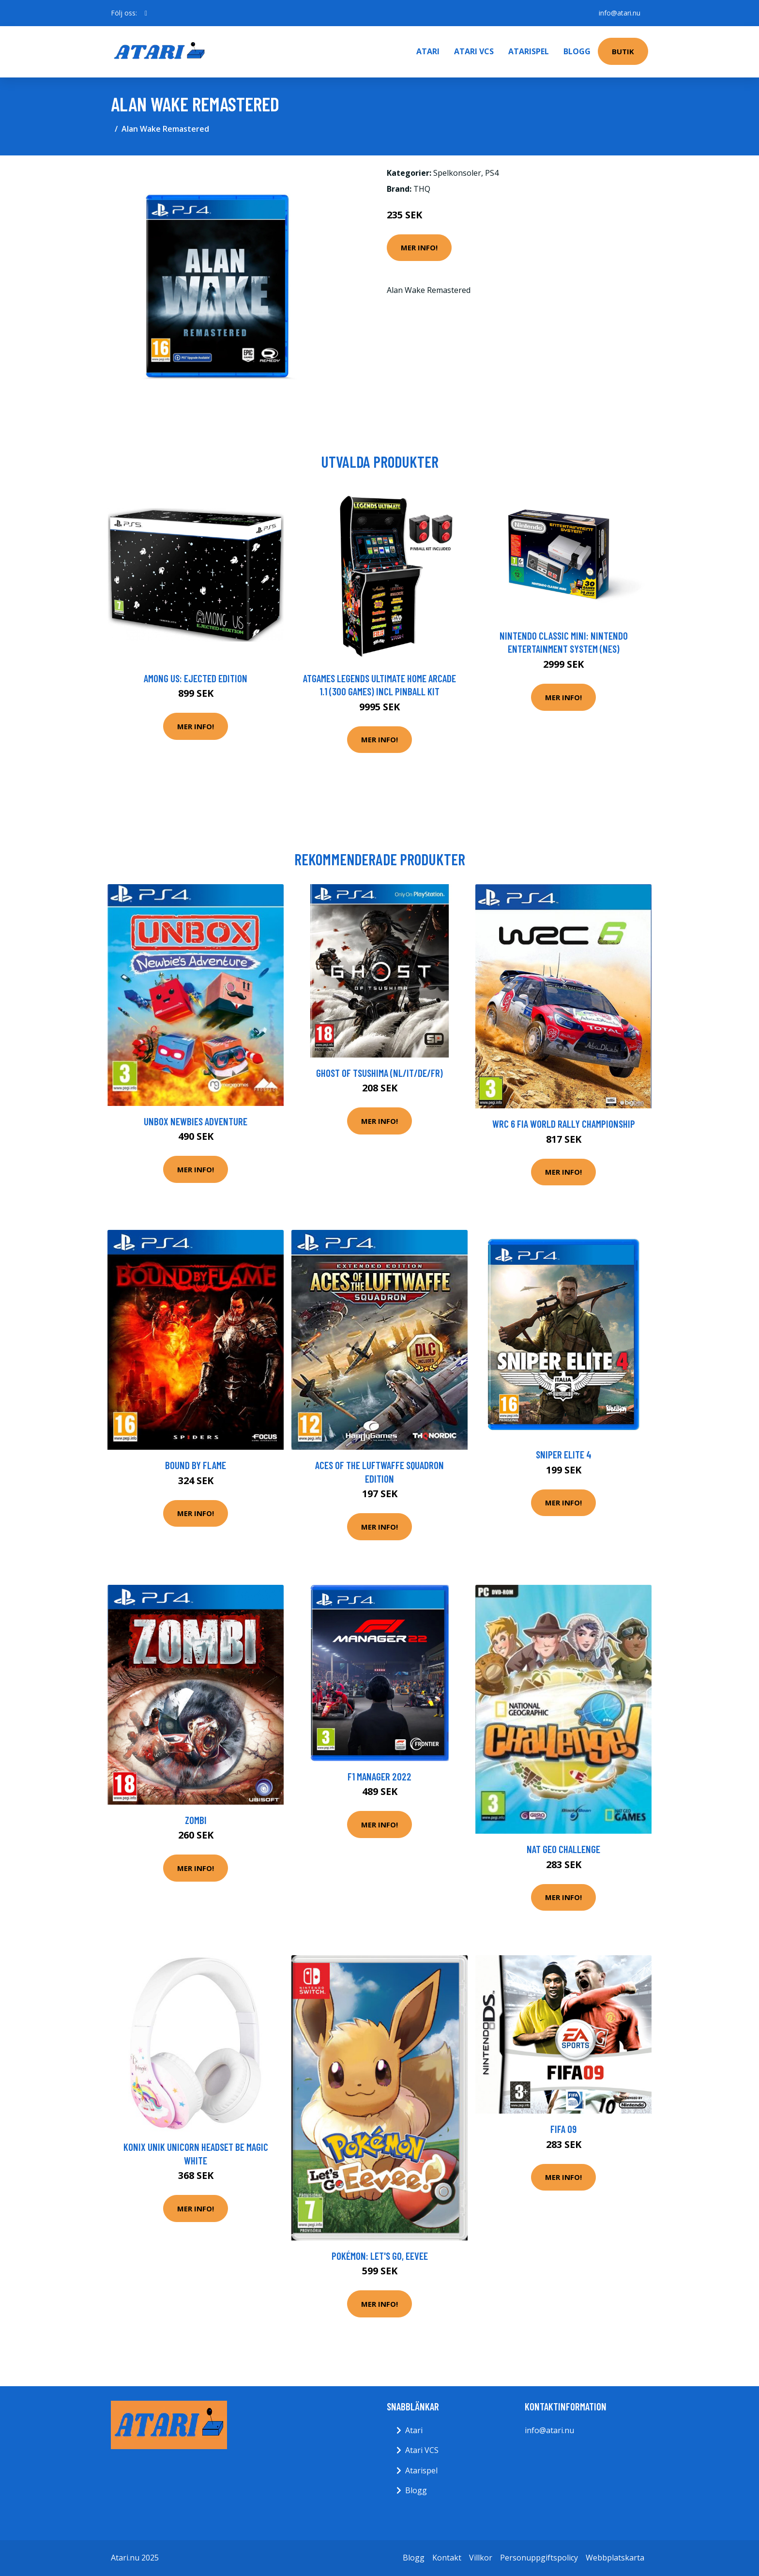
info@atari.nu (619, 12)
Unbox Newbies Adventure (195, 1121)
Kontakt (446, 2557)
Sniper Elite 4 (564, 1454)
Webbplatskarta (615, 2557)
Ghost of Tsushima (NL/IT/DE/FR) (379, 1073)
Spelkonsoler (457, 173)
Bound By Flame (195, 1465)
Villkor (480, 2557)
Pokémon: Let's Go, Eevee (380, 2256)
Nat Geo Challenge (563, 1849)
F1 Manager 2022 (379, 1776)
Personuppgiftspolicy (539, 2557)
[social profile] (146, 13)
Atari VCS (474, 51)
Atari (428, 51)
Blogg (577, 51)
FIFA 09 (563, 2129)
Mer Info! (419, 247)
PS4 (492, 173)
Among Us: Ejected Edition (195, 678)
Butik (623, 51)
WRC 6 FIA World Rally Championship (563, 1124)
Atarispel (528, 51)
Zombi (196, 1820)
